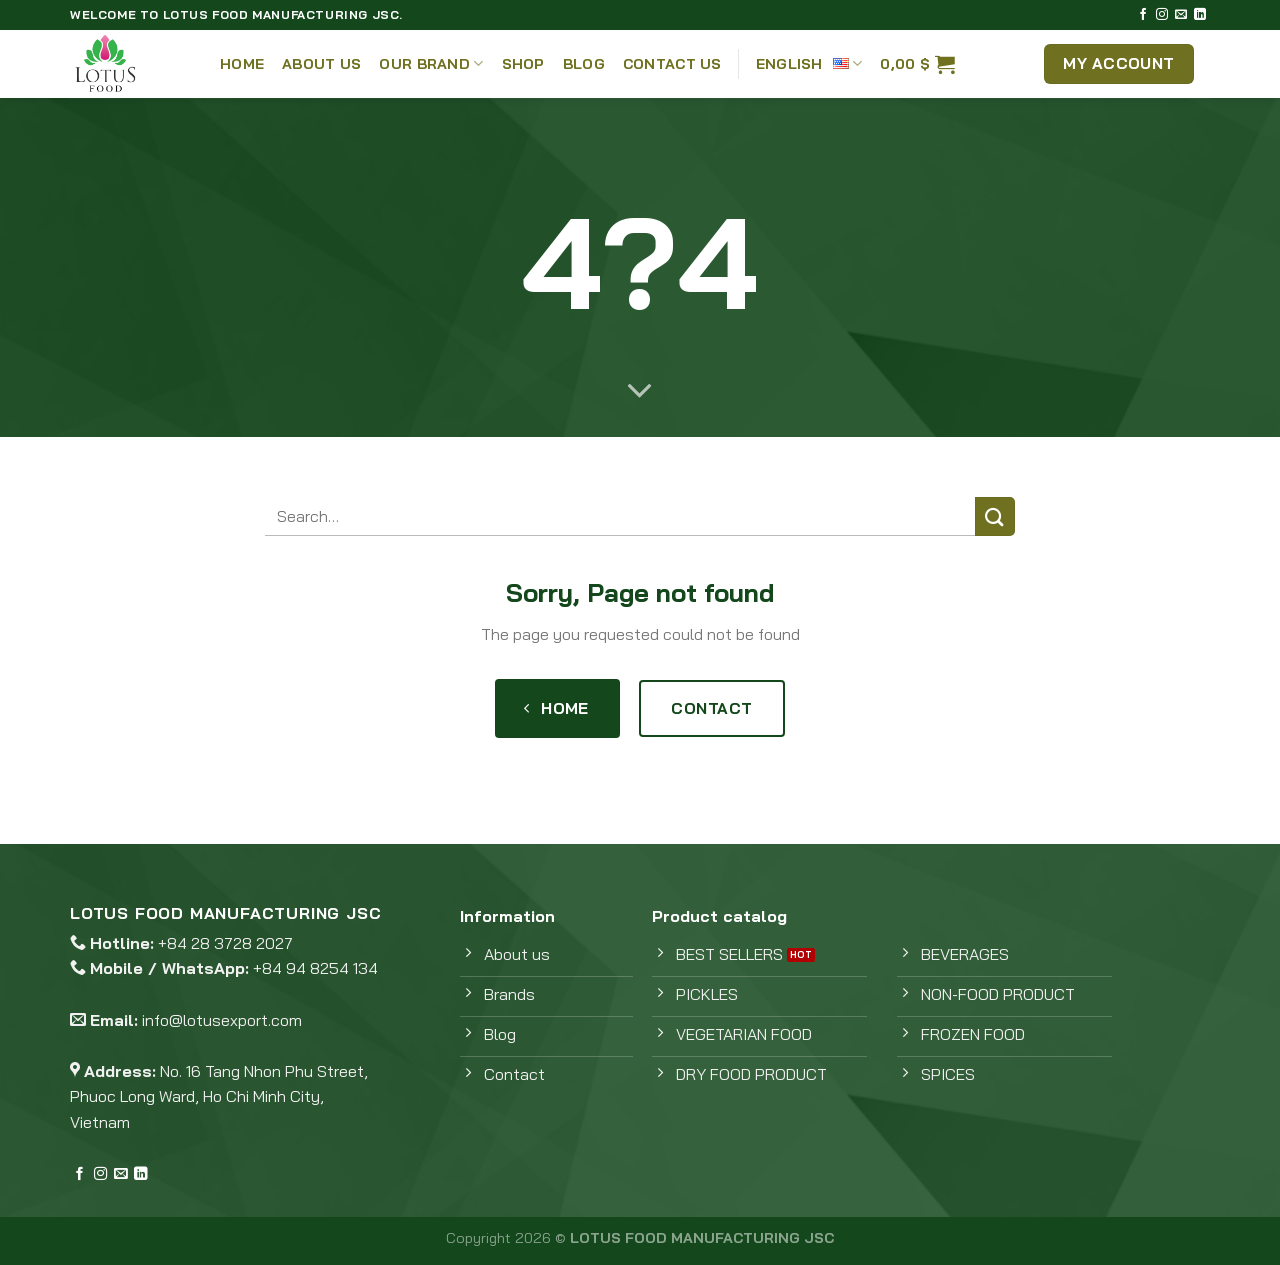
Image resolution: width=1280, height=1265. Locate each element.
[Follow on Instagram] (1162, 15)
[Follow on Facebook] (1143, 15)
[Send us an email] (1181, 15)
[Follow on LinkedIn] (1200, 15)
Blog (584, 64)
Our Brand (431, 63)
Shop (523, 64)
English (809, 63)
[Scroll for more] (640, 392)
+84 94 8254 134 (315, 968)
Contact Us (672, 64)
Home (242, 64)
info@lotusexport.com (222, 1020)
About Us (321, 64)
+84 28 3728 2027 (225, 943)
